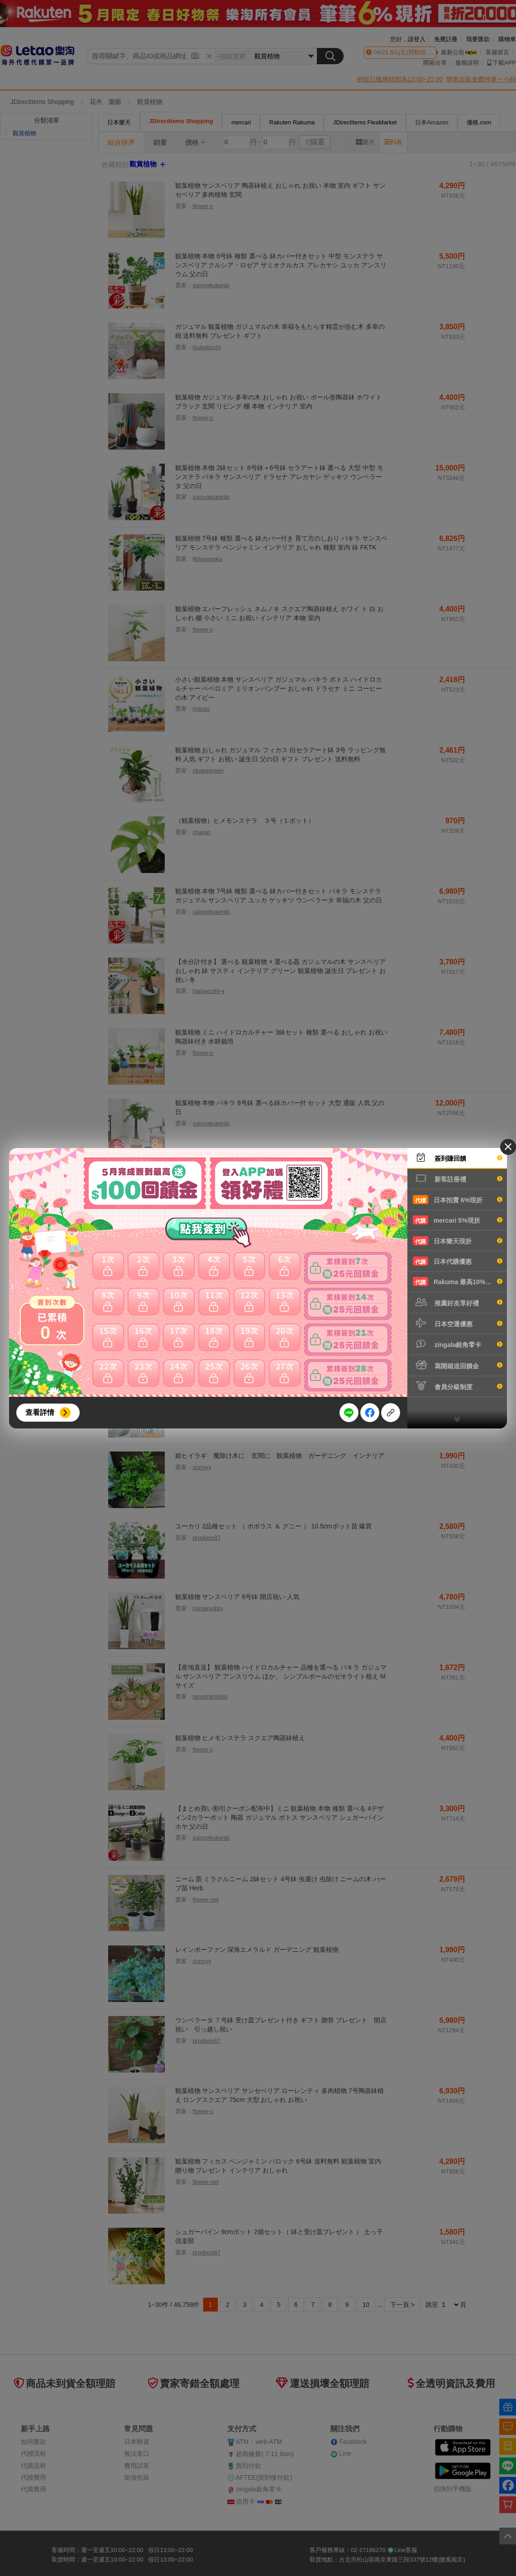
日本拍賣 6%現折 (457, 1199)
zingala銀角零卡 (457, 1343)
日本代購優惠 (457, 1261)
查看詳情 (39, 1412)
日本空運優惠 (457, 1323)
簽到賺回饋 (457, 1157)
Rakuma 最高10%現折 (457, 1281)
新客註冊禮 (457, 1178)
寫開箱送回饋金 (457, 1365)
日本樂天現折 (457, 1240)
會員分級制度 (457, 1385)
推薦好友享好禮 (457, 1302)
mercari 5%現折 (457, 1219)
